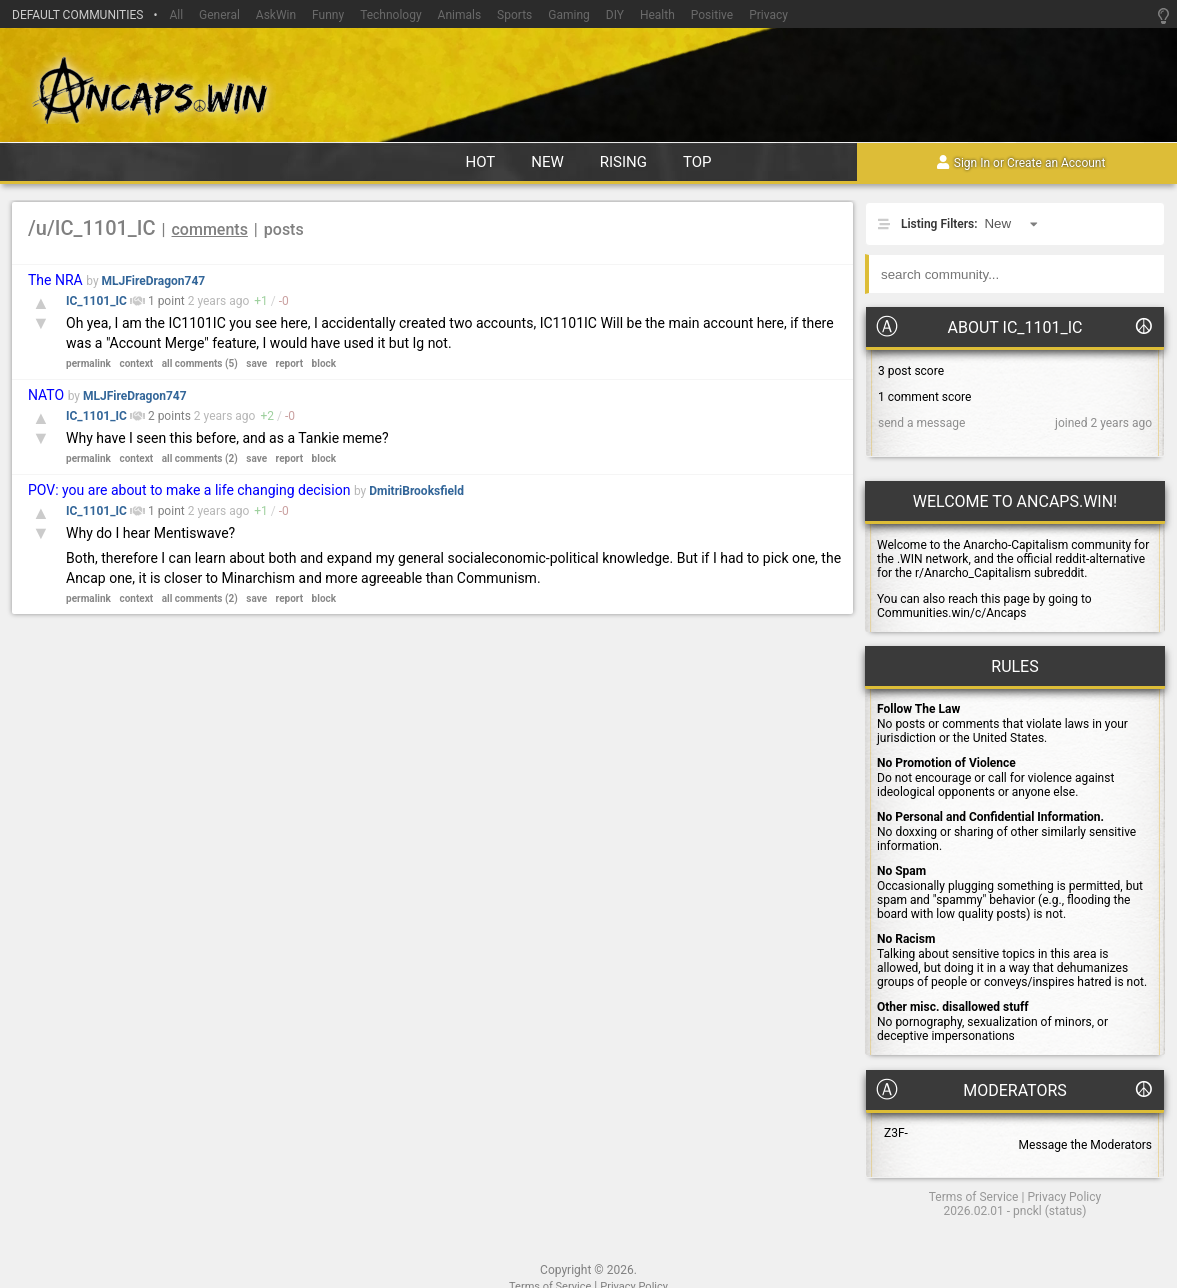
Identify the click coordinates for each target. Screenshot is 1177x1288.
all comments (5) (200, 363)
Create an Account (1056, 164)
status (1065, 1211)
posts (284, 229)
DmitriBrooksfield (416, 491)
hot (480, 162)
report (290, 363)
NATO (46, 395)
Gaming (569, 15)
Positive (712, 15)
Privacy (768, 15)
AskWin (276, 15)
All (176, 15)
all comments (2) (200, 458)
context (136, 363)
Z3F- (896, 1133)
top (697, 162)
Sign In (972, 164)
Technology (390, 15)
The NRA (55, 280)
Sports (514, 15)
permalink (88, 363)
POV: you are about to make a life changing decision (189, 490)
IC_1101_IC (98, 301)
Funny (328, 15)
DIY (615, 15)
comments (210, 229)
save (256, 363)
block (324, 363)
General (219, 15)
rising (623, 162)
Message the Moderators (1085, 1145)
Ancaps (588, 88)
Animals (460, 15)
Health (657, 15)
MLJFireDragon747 (154, 281)
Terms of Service (974, 1197)
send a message (921, 423)
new (547, 162)
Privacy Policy (1064, 1197)
